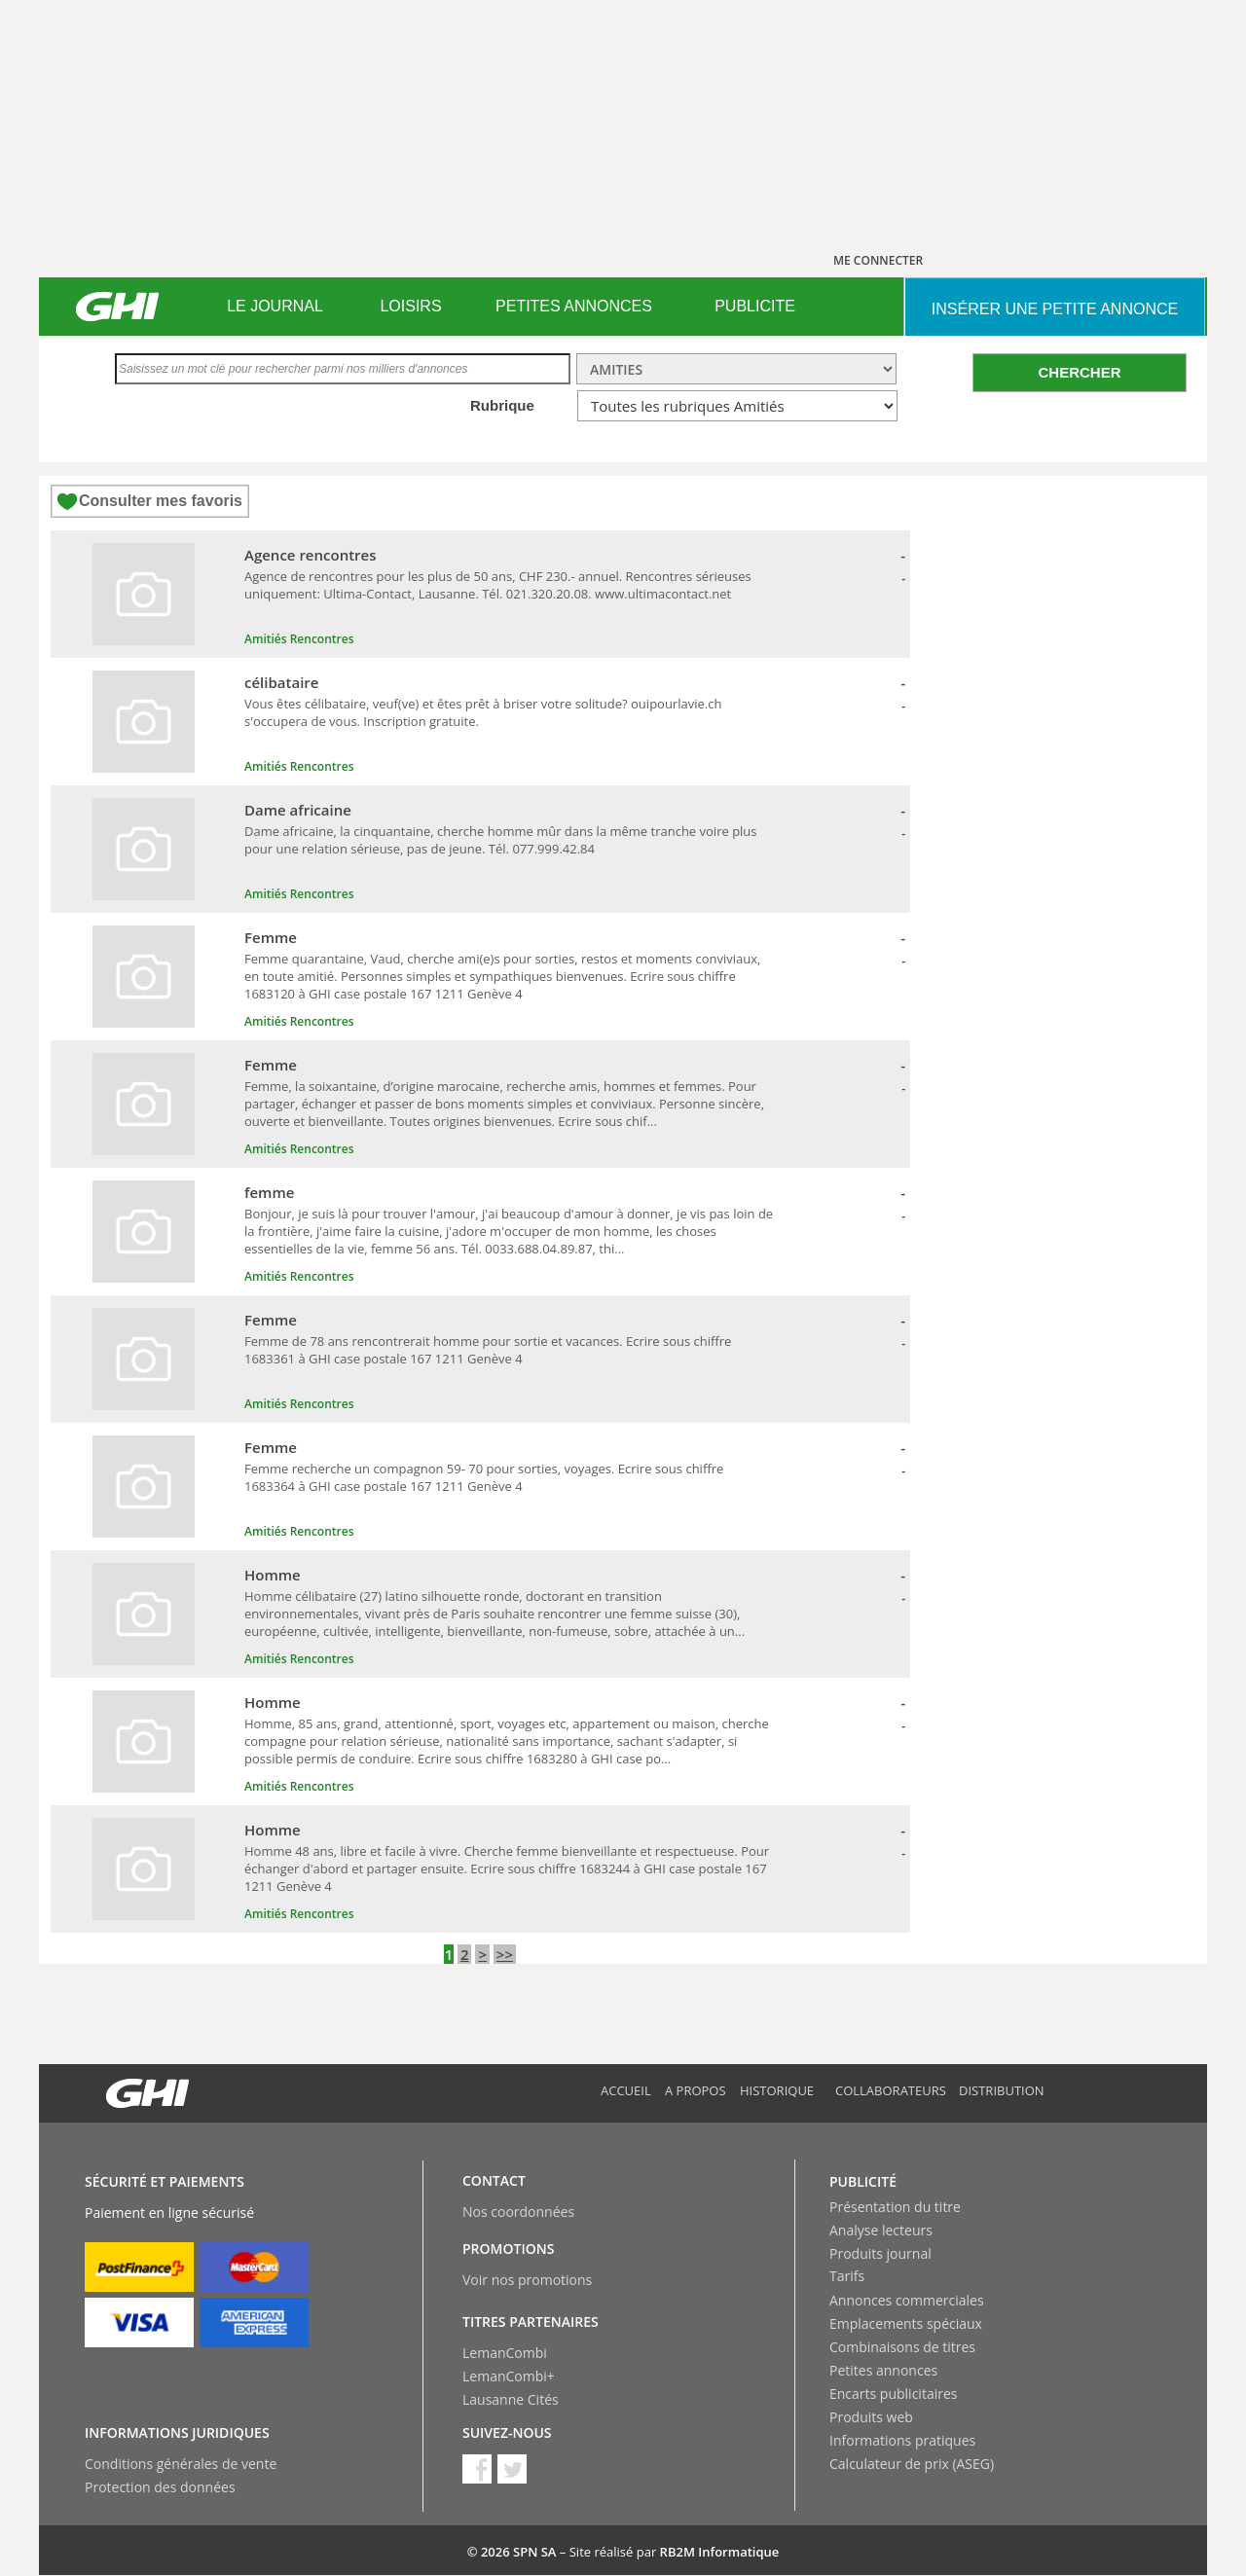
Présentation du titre (895, 2206)
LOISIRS (410, 306)
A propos (695, 2090)
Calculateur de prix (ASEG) (911, 2463)
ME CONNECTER (878, 260)
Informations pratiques (902, 2440)
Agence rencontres (310, 554)
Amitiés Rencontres (298, 639)
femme (269, 1192)
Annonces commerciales (906, 2300)
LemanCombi (504, 2352)
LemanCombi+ (508, 2376)
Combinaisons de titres (902, 2347)
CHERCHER (1079, 372)
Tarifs (846, 2276)
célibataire (281, 682)
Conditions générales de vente (180, 2463)
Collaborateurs (890, 2090)
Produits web (871, 2417)
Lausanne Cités (510, 2399)
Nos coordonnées (518, 2211)
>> (504, 1954)
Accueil (626, 2090)
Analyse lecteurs (881, 2230)
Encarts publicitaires (893, 2393)
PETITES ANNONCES (573, 306)
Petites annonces (883, 2370)
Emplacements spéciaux (905, 2323)
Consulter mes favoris (160, 500)
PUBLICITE (755, 306)
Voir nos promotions (527, 2279)
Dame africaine (297, 809)
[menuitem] (275, 306)
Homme (272, 1574)
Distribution (1001, 2090)
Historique (777, 2090)
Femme (270, 937)
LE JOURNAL (275, 306)
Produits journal (880, 2253)
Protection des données (160, 2487)
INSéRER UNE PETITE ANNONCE (1055, 309)
